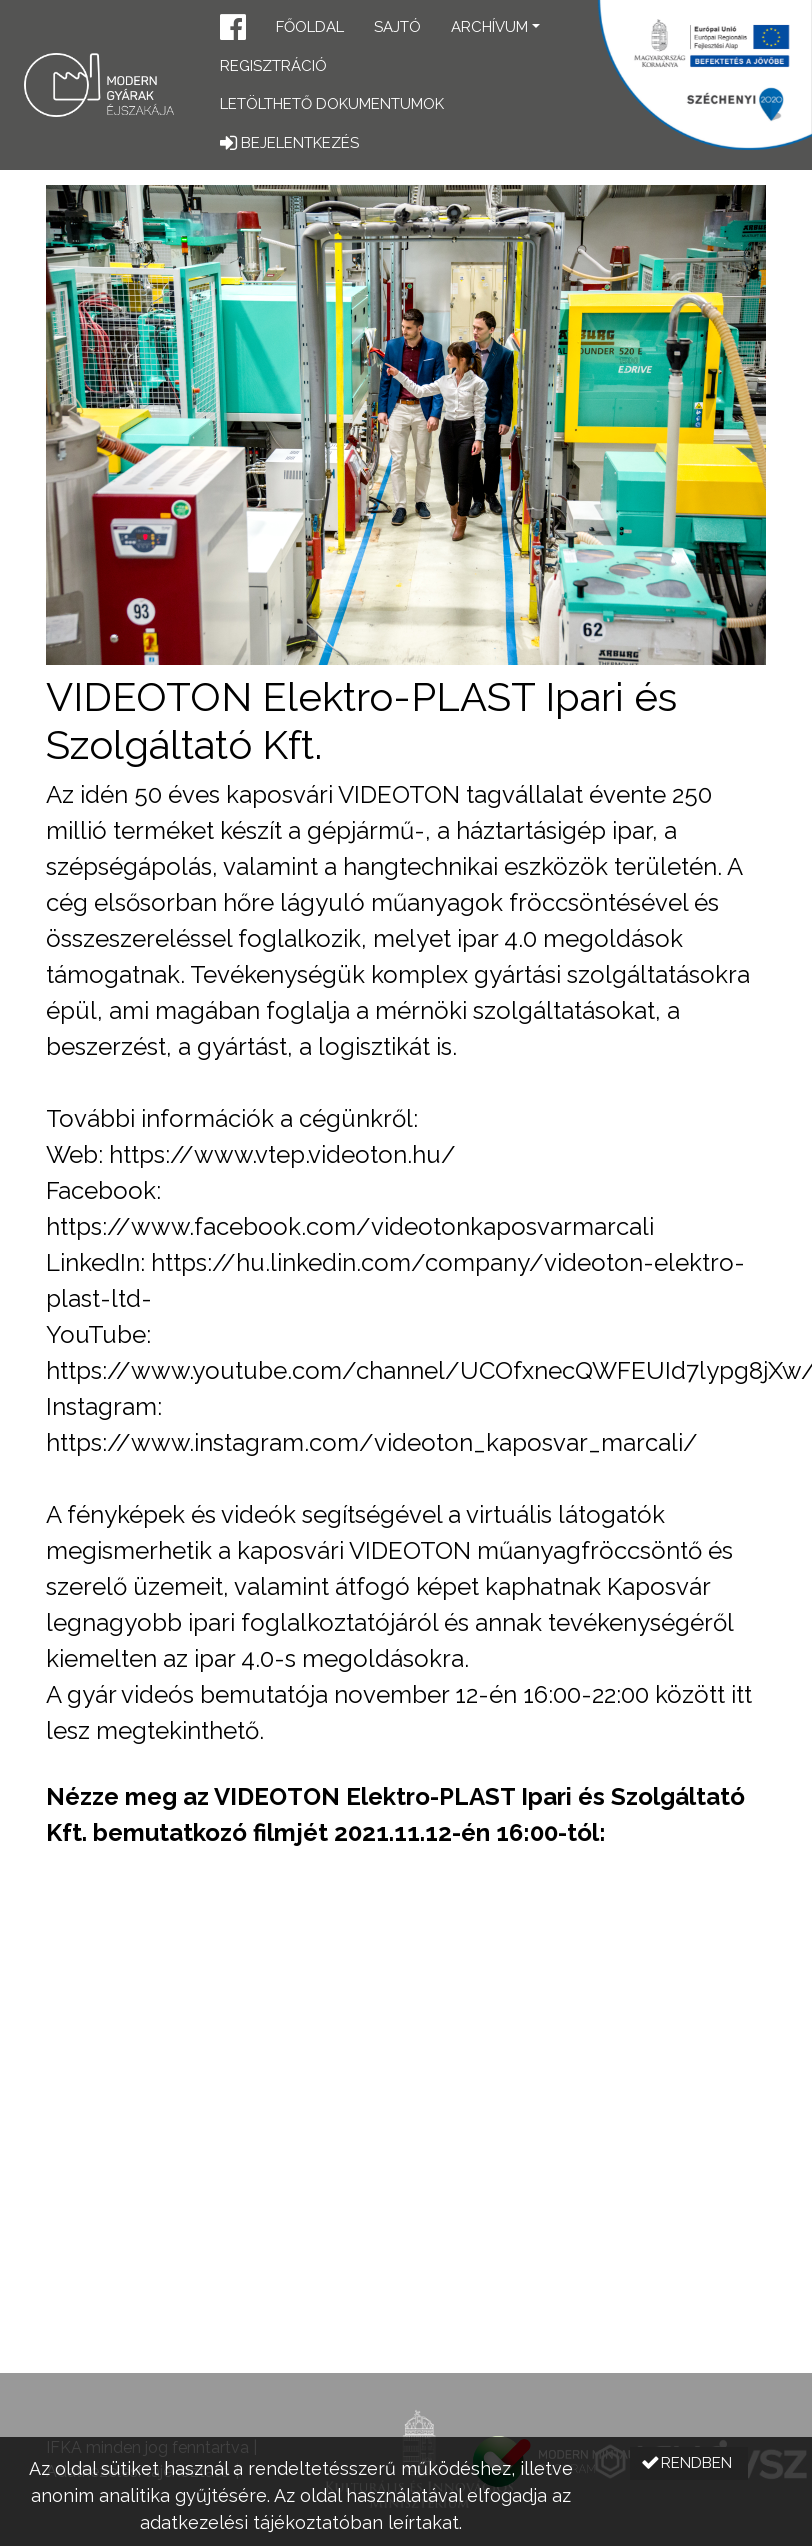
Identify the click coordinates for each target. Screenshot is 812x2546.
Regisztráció (273, 66)
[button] (233, 29)
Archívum (489, 27)
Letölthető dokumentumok (332, 104)
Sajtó (397, 27)
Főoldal (310, 27)
